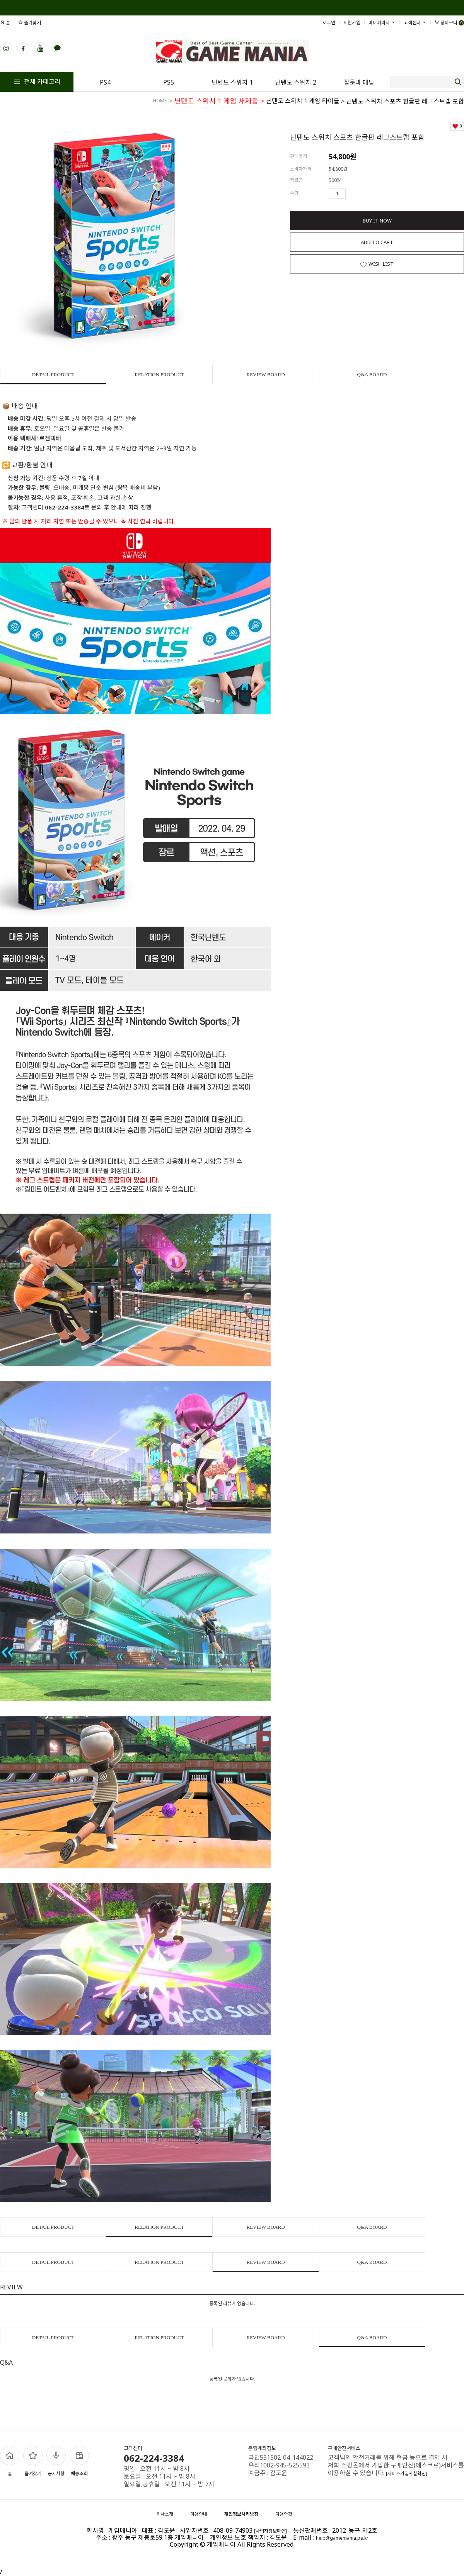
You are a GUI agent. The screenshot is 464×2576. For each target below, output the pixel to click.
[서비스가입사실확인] (406, 2473)
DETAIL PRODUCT (53, 374)
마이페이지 (382, 22)
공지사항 (56, 2461)
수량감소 (363, 193)
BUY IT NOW (377, 220)
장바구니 (449, 22)
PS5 (168, 82)
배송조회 (79, 2461)
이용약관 (283, 2514)
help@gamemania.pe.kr (342, 2538)
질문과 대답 (359, 82)
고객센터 (415, 22)
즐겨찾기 (29, 22)
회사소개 (164, 2514)
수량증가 (352, 193)
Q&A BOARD (372, 374)
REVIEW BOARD (265, 374)
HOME (160, 100)
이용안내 (198, 2514)
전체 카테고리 (36, 81)
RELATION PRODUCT (159, 374)
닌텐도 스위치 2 (295, 82)
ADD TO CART (377, 242)
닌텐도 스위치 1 (232, 82)
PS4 (105, 82)
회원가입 (351, 22)
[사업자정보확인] (270, 2531)
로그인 (328, 22)
